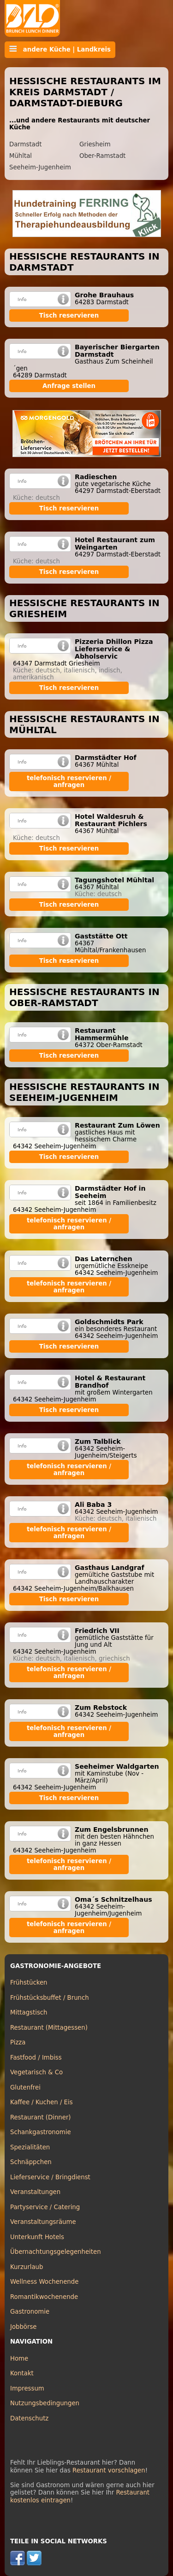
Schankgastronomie (40, 2132)
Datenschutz (29, 2418)
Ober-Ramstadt (102, 155)
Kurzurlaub (26, 2266)
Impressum (27, 2388)
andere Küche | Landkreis (60, 49)
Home (19, 2358)
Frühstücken (29, 1982)
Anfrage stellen (68, 385)
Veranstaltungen (35, 2191)
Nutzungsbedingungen (44, 2403)
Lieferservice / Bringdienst (50, 2177)
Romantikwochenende (44, 2296)
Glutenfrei (25, 2087)
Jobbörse (23, 2326)
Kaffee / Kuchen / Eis (41, 2102)
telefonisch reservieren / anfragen (69, 781)
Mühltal (20, 155)
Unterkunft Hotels (37, 2237)
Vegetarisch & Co (36, 2072)
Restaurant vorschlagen (108, 2470)
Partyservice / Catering (45, 2207)
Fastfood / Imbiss (36, 2057)
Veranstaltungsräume (43, 2221)
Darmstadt (25, 144)
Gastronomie (29, 2311)
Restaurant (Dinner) (40, 2117)
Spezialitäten (30, 2147)
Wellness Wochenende (44, 2281)
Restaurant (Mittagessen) (49, 2027)
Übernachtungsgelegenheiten (55, 2251)
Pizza (17, 2042)
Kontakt (22, 2373)
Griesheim (95, 144)
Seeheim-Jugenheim (40, 167)
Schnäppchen (31, 2162)
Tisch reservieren (69, 315)
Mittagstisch (29, 2012)
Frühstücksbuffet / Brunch (49, 1997)
